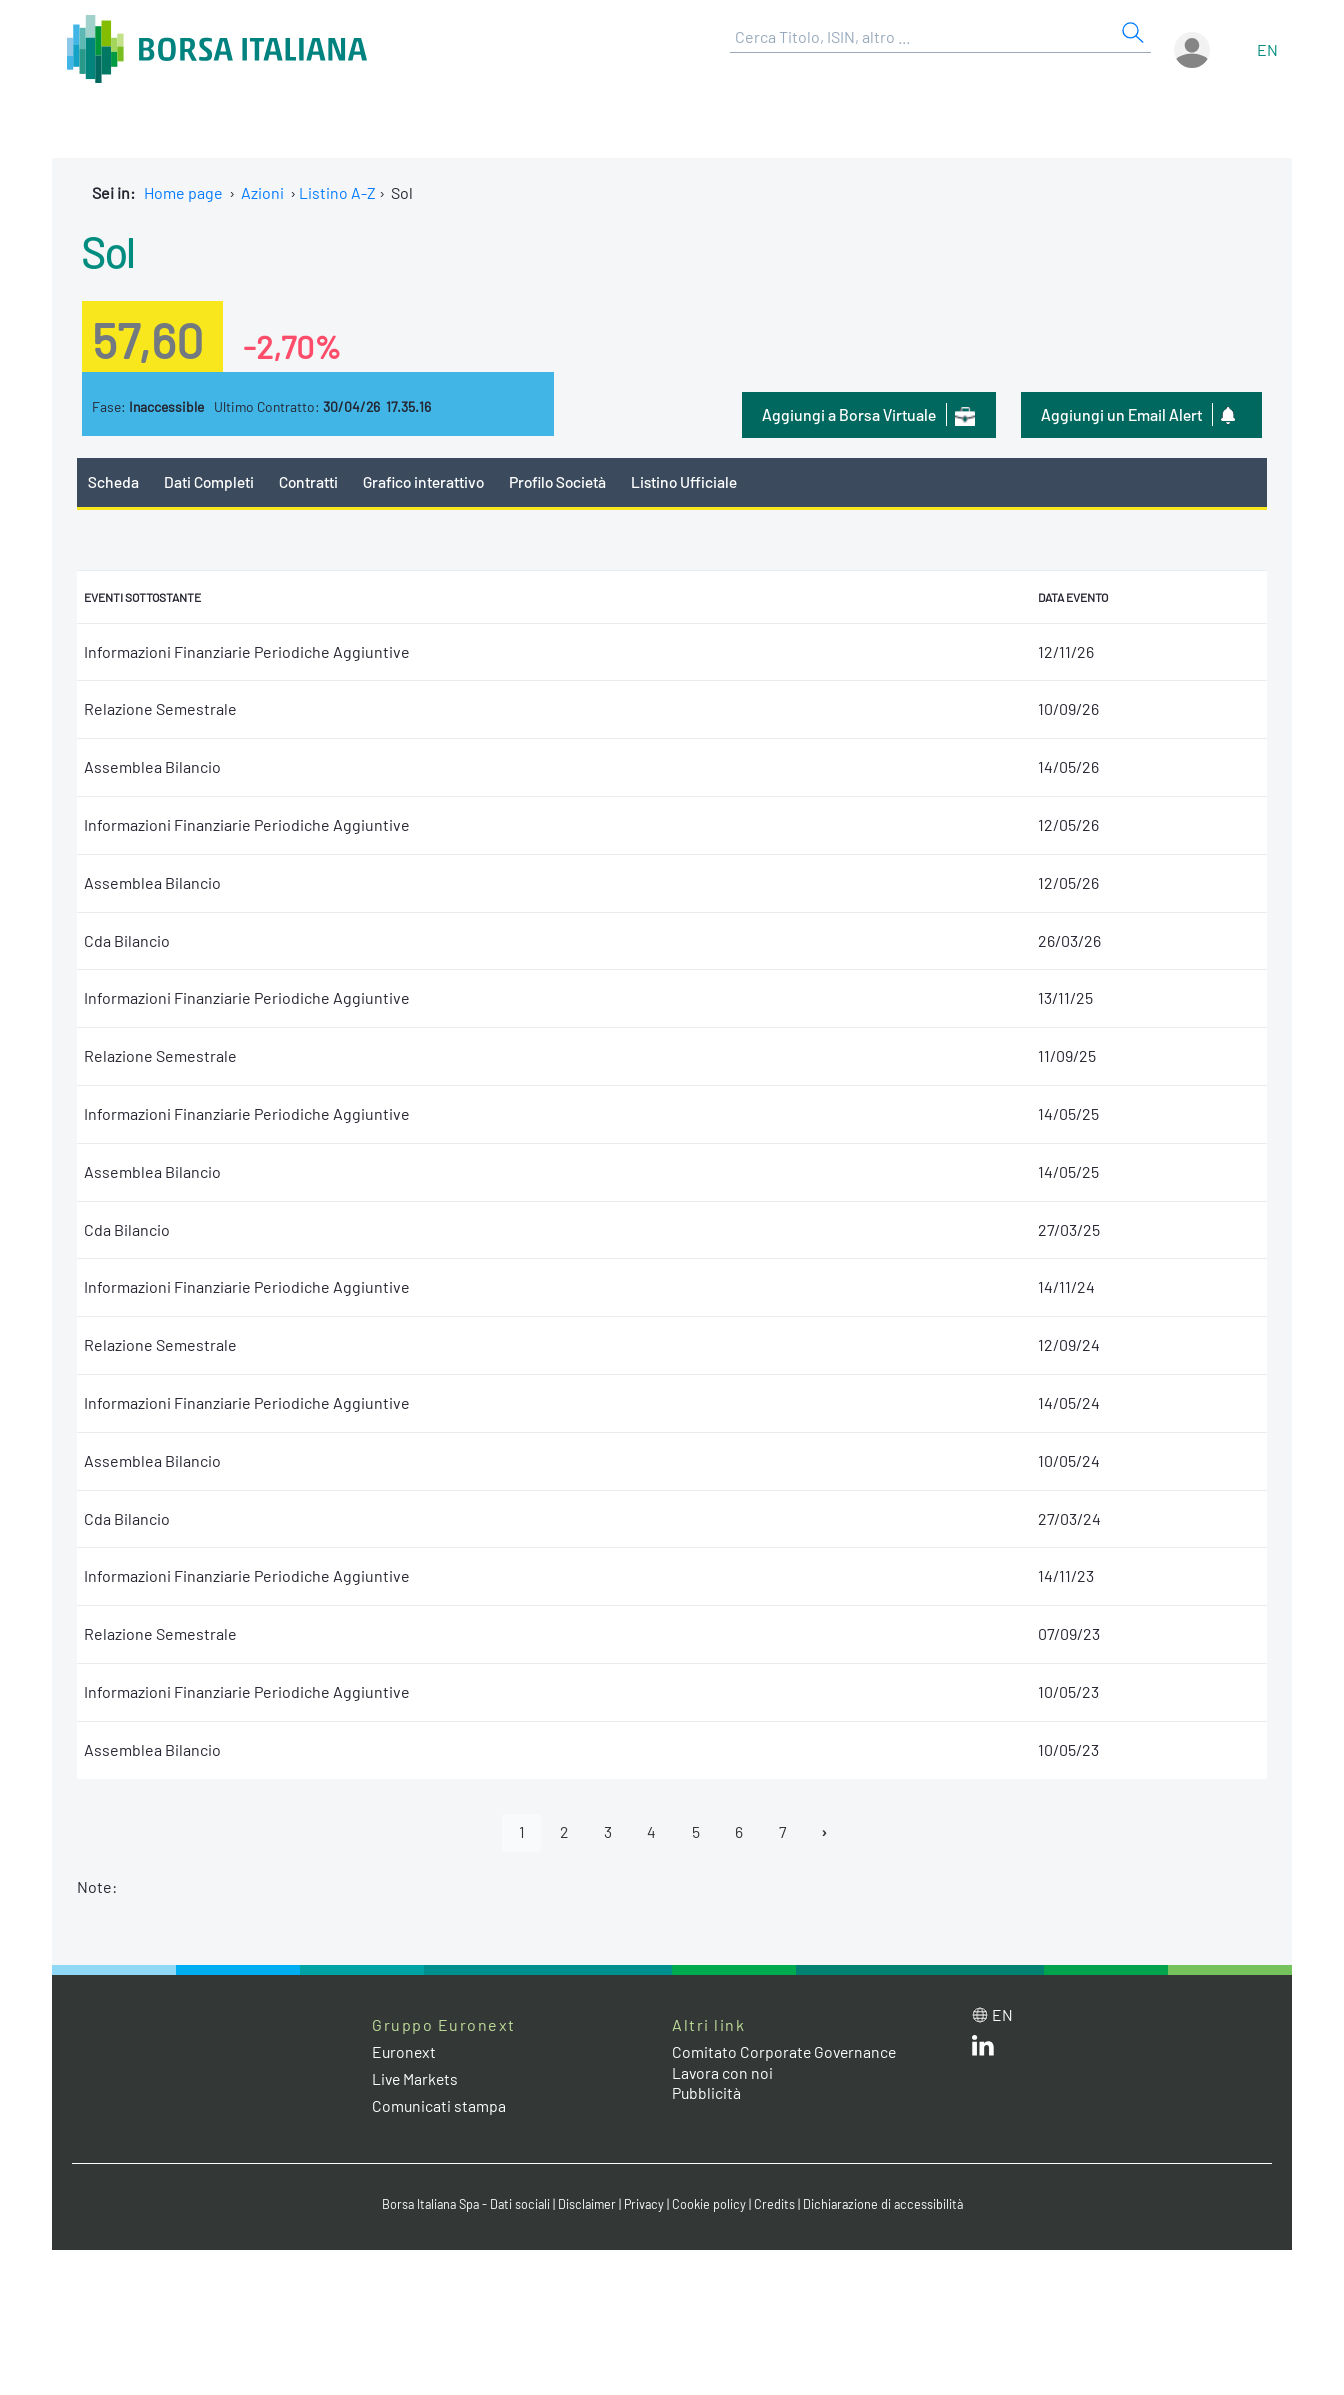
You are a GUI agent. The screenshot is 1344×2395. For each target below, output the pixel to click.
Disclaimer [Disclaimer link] (587, 2205)
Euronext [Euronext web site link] (405, 2052)
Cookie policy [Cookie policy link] (712, 2205)
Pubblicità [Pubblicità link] (707, 2093)
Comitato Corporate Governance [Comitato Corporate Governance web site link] (786, 2052)
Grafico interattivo (428, 481)
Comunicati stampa (439, 2106)
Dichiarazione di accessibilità (888, 2205)
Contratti (311, 481)
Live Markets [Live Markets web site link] (416, 2079)
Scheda (113, 481)
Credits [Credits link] (777, 2205)
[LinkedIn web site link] (983, 2050)
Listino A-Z (337, 192)
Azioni (262, 192)
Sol (109, 250)
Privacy (646, 2205)
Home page (183, 192)
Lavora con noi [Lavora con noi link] (723, 2073)
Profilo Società (567, 481)
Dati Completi (210, 481)
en (1267, 49)
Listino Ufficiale (697, 481)
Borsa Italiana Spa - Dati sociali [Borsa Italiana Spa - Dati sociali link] (461, 2205)
